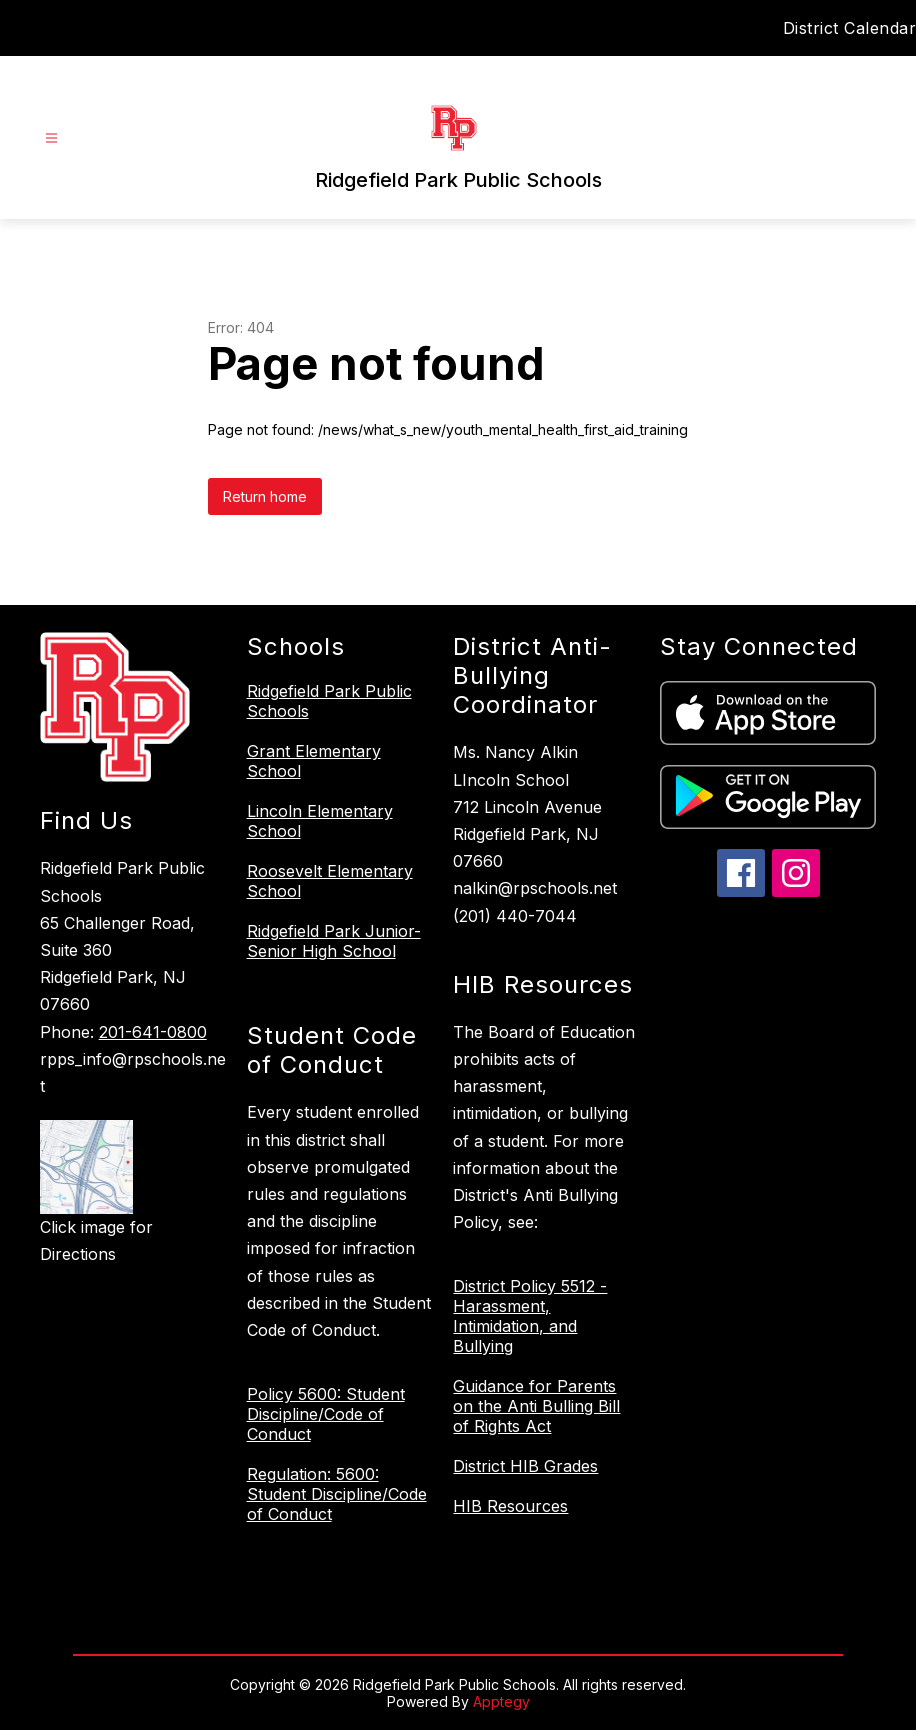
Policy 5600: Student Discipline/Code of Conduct (326, 1414)
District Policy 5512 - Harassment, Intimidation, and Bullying (530, 1316)
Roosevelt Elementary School (330, 881)
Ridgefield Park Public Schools (329, 701)
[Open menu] (51, 138)
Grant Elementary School (314, 761)
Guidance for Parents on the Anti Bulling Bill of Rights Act (536, 1406)
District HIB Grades (525, 1466)
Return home (265, 496)
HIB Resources (510, 1506)
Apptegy (501, 1701)
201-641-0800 (153, 1032)
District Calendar (850, 28)
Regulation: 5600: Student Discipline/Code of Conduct (337, 1494)
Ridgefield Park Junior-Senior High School (334, 941)
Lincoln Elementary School (320, 821)
